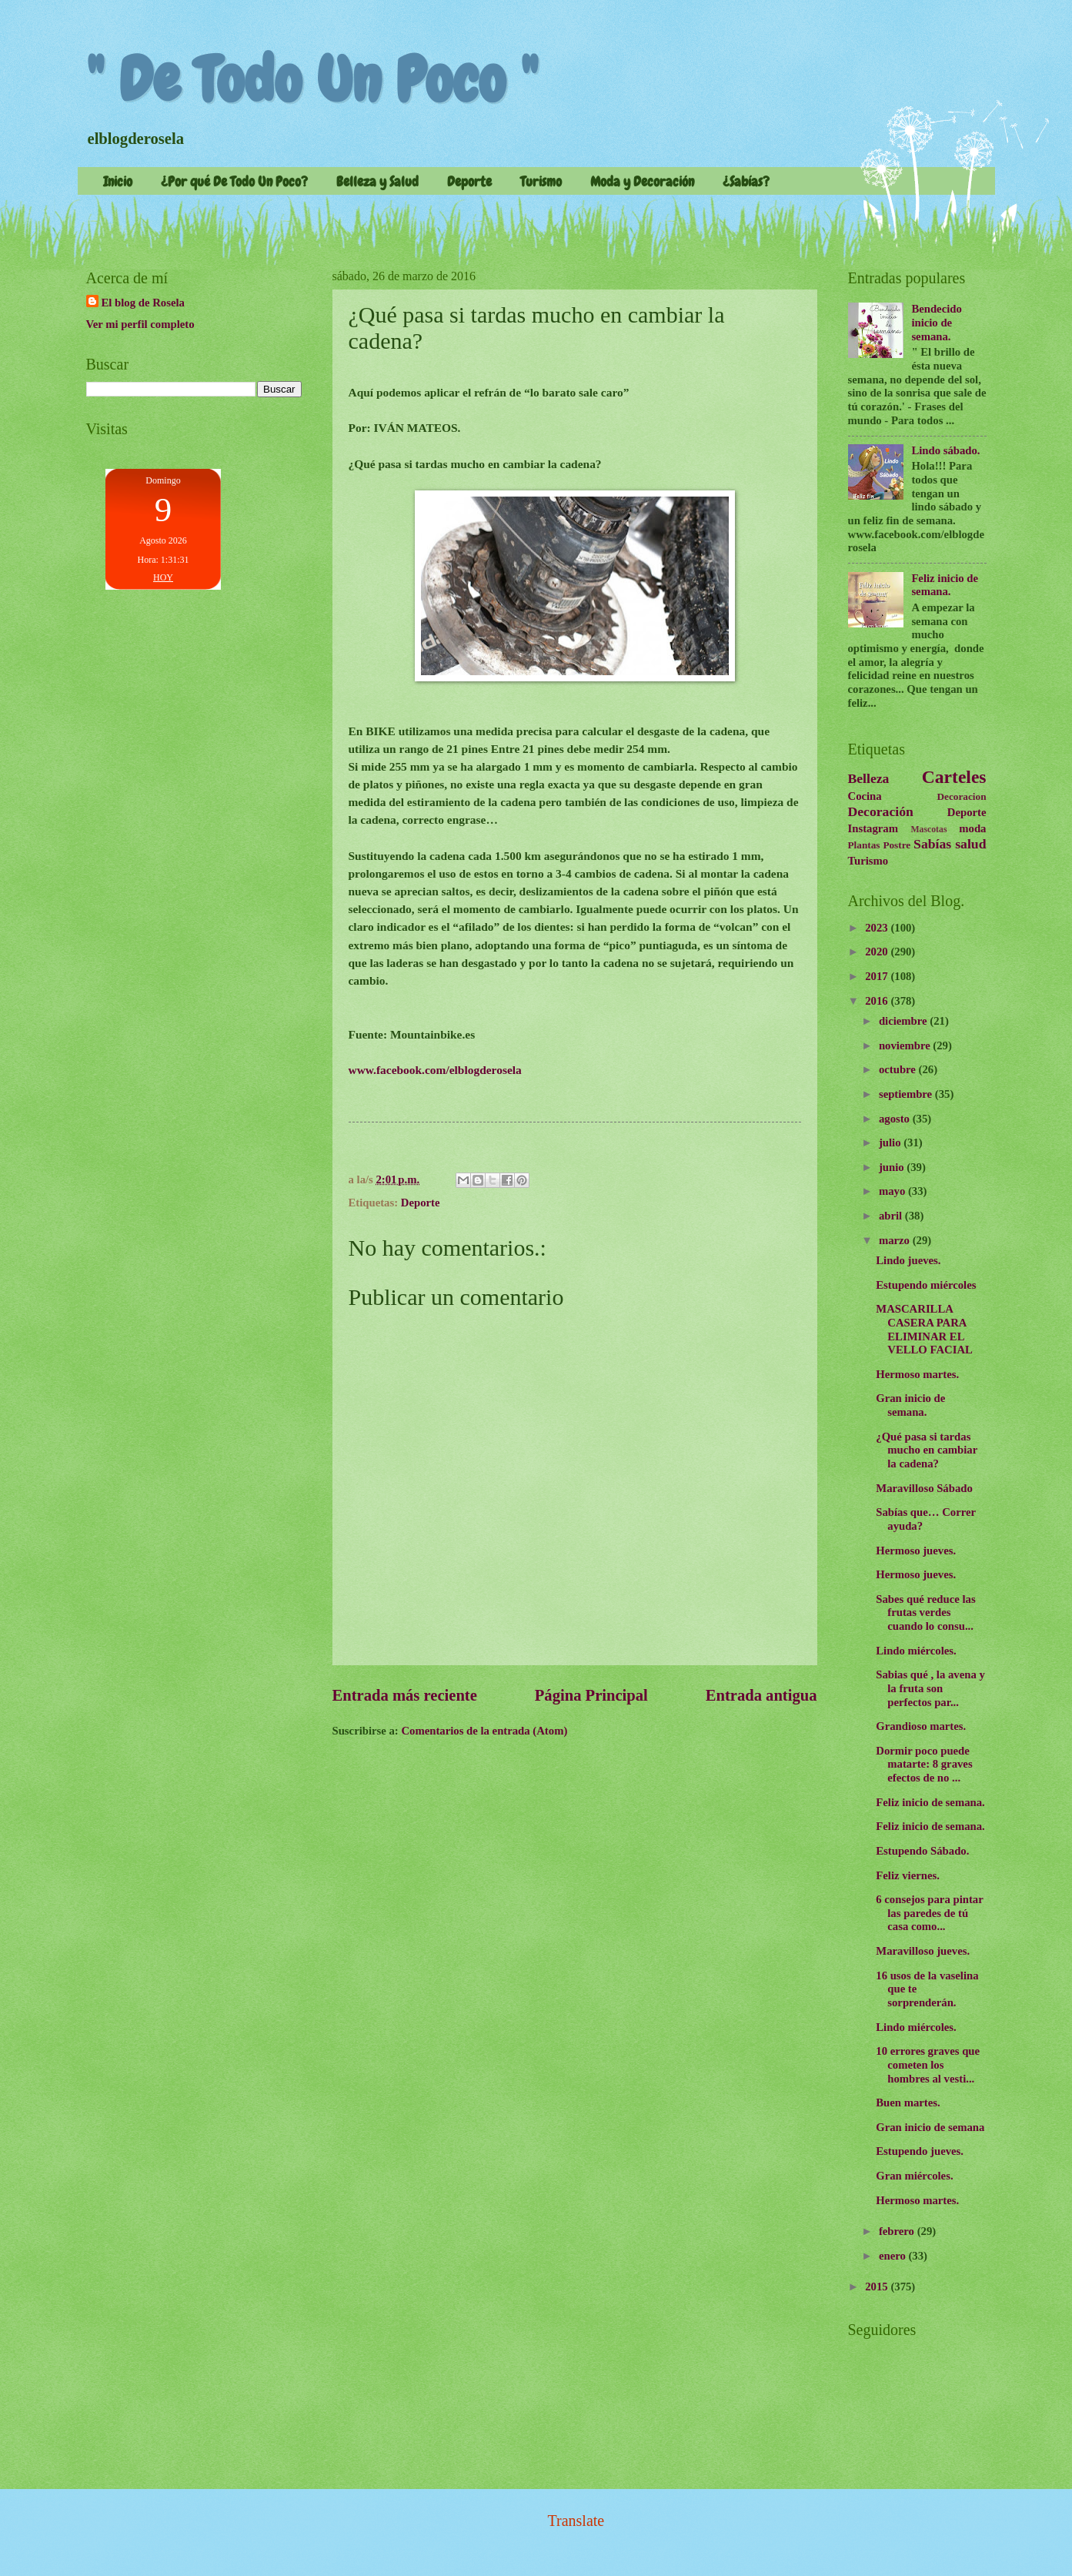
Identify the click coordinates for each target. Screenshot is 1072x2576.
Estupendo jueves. (919, 2151)
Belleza (869, 778)
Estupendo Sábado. (922, 1851)
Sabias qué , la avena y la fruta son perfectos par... (930, 1688)
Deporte (469, 181)
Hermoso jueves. (916, 1550)
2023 (877, 928)
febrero (898, 2231)
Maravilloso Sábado (924, 1488)
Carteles (954, 777)
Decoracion (962, 796)
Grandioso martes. (921, 1726)
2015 (877, 2286)
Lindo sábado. (945, 450)
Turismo (541, 181)
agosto (896, 1118)
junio (893, 1167)
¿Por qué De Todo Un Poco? (234, 181)
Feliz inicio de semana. (944, 585)
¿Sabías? (746, 181)
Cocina (865, 796)
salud (970, 843)
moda (972, 828)
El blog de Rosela (143, 302)
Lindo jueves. (908, 1260)
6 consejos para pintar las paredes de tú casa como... (929, 1912)
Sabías (932, 843)
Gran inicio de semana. (910, 1405)
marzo (896, 1240)
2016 (877, 1001)
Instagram (873, 828)
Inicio (117, 181)
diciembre (904, 1021)
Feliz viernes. (908, 1875)
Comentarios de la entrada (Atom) (484, 1731)
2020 (877, 951)
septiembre (907, 1094)
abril (892, 1215)
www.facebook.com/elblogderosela (435, 1069)
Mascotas (928, 830)
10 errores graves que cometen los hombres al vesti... (928, 2064)
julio (891, 1142)
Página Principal (591, 1695)
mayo (893, 1191)
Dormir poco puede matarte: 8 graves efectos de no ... (924, 1764)
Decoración (880, 811)
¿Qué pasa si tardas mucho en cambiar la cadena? (926, 1450)
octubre (899, 1069)
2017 (877, 976)
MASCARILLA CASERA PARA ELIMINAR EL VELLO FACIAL (924, 1329)
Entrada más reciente (404, 1695)
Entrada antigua (761, 1695)
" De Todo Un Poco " (312, 80)
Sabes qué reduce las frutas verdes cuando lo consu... (925, 1612)
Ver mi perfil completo (140, 324)
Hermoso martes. (917, 1374)
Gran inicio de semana (930, 2127)
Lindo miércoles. (916, 1650)
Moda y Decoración (642, 181)
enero (894, 2256)
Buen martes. (908, 2102)
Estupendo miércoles (926, 1285)
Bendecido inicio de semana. (936, 322)
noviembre (906, 1045)
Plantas (864, 845)
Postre (896, 845)
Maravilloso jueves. (923, 1951)
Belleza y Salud (377, 181)
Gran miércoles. (914, 2176)
